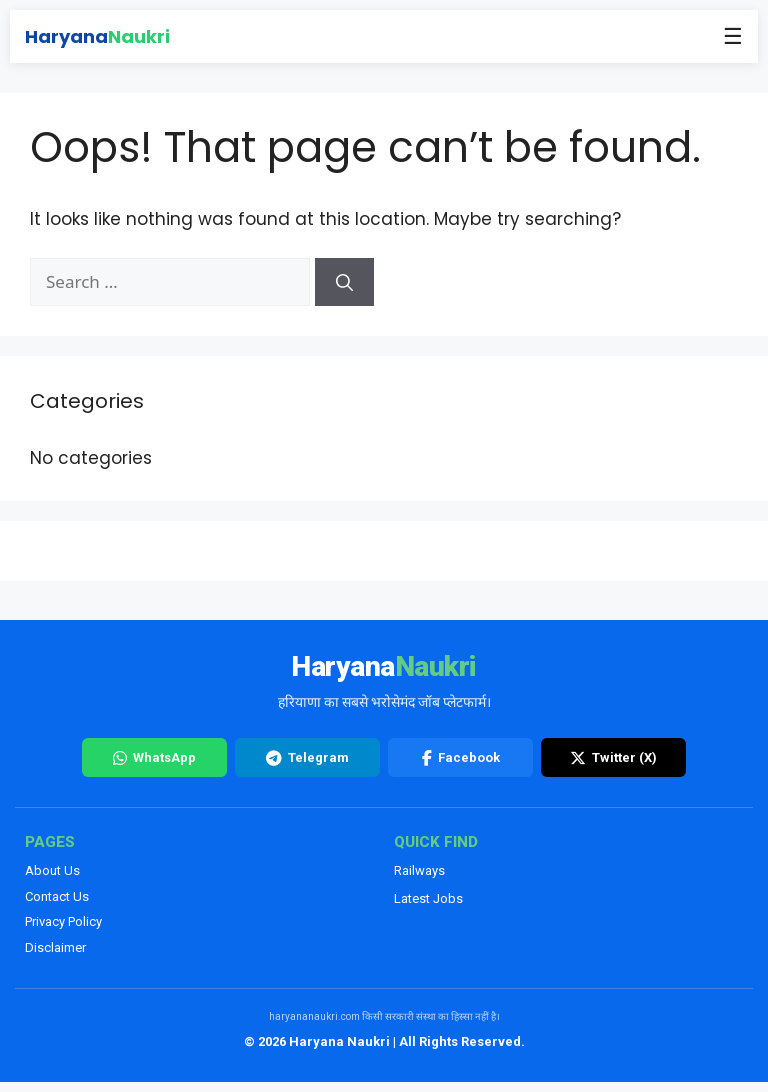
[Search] (344, 282)
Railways (419, 870)
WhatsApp (154, 758)
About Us (52, 870)
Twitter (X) (613, 758)
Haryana (97, 36)
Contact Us (57, 896)
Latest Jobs (428, 898)
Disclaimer (55, 947)
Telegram (307, 758)
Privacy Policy (63, 921)
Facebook (461, 758)
